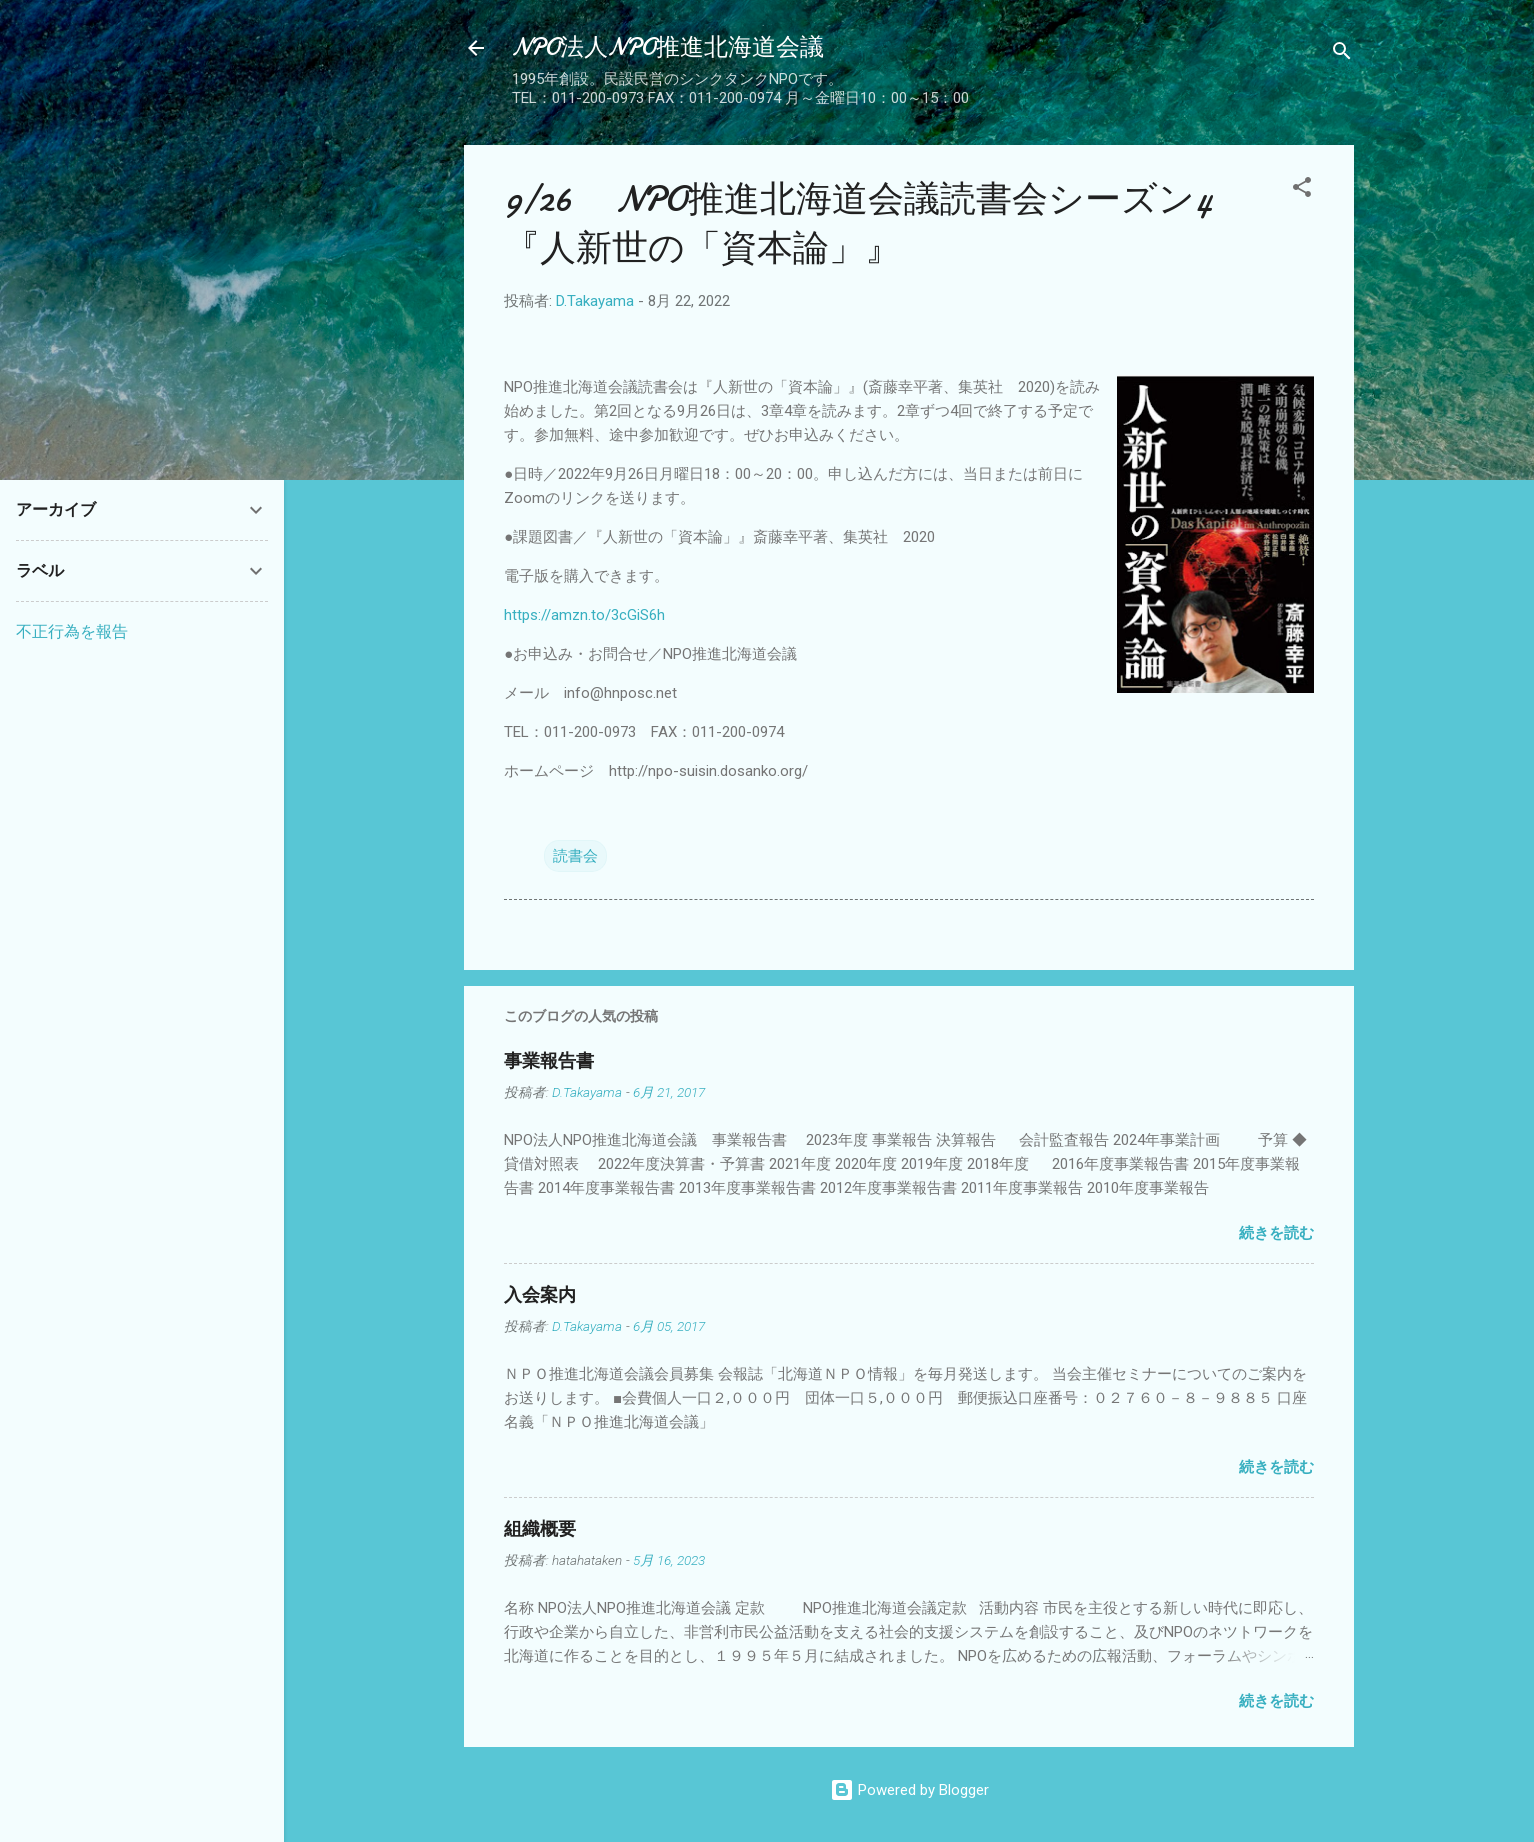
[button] (1302, 190)
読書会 (575, 856)
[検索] (1342, 54)
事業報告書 (549, 1061)
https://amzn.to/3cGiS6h (584, 615)
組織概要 (540, 1529)
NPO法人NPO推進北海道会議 (668, 47)
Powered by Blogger (909, 1790)
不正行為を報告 (72, 631)
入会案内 (540, 1295)
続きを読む (1276, 1233)
